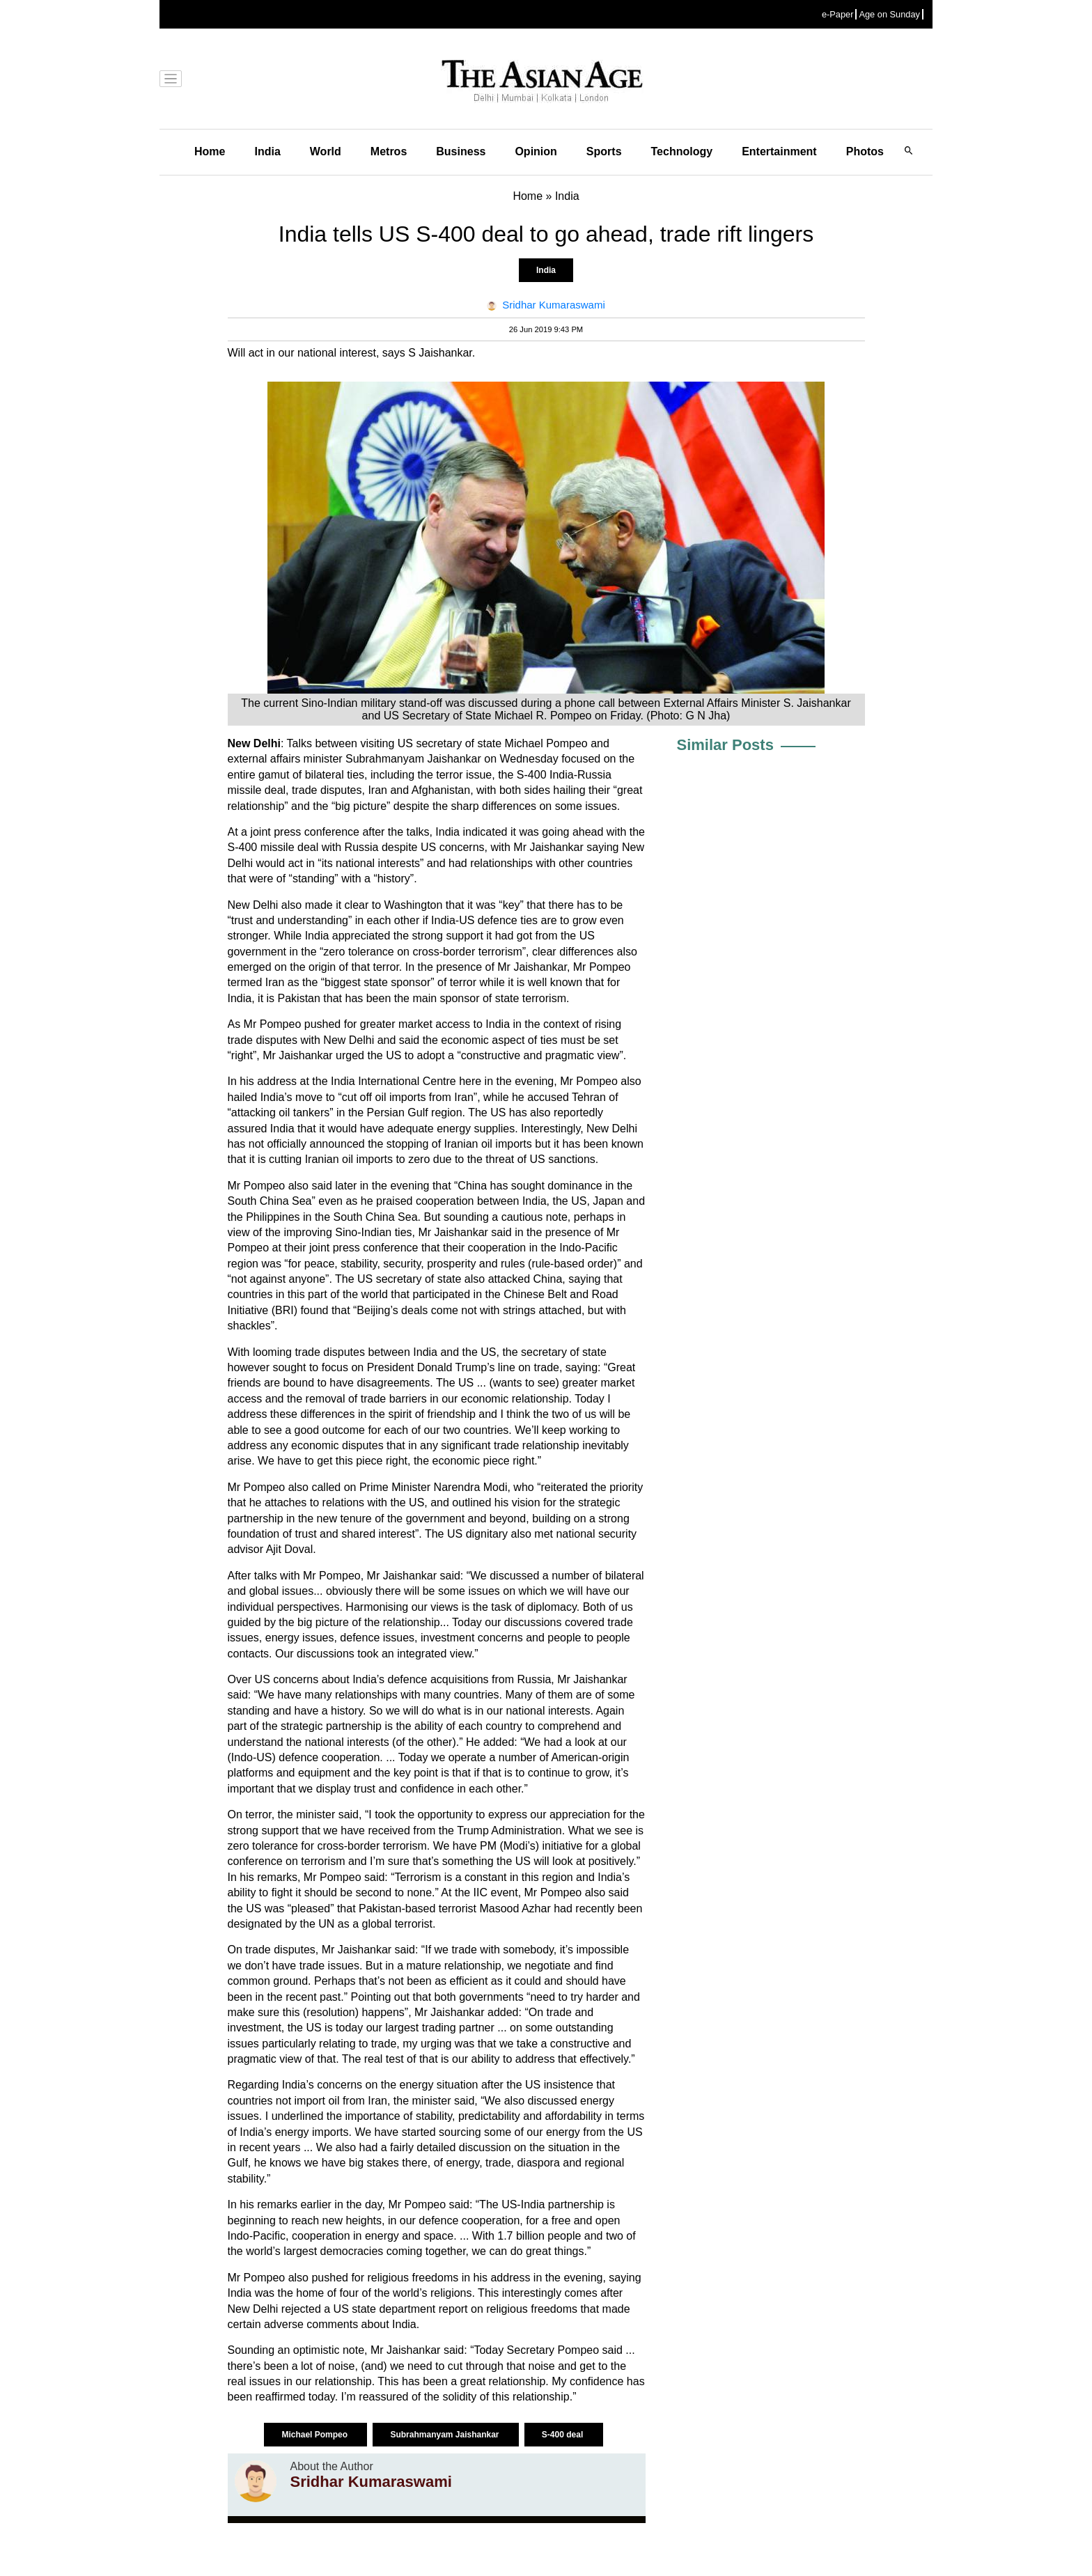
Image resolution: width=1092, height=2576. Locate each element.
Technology (682, 151)
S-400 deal (564, 2435)
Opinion (535, 151)
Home (209, 151)
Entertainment (779, 151)
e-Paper (838, 14)
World (325, 151)
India (267, 151)
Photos (865, 151)
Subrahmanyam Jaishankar (445, 2435)
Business (460, 151)
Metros (388, 151)
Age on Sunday (889, 14)
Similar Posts (725, 745)
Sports (604, 151)
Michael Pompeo (315, 2435)
